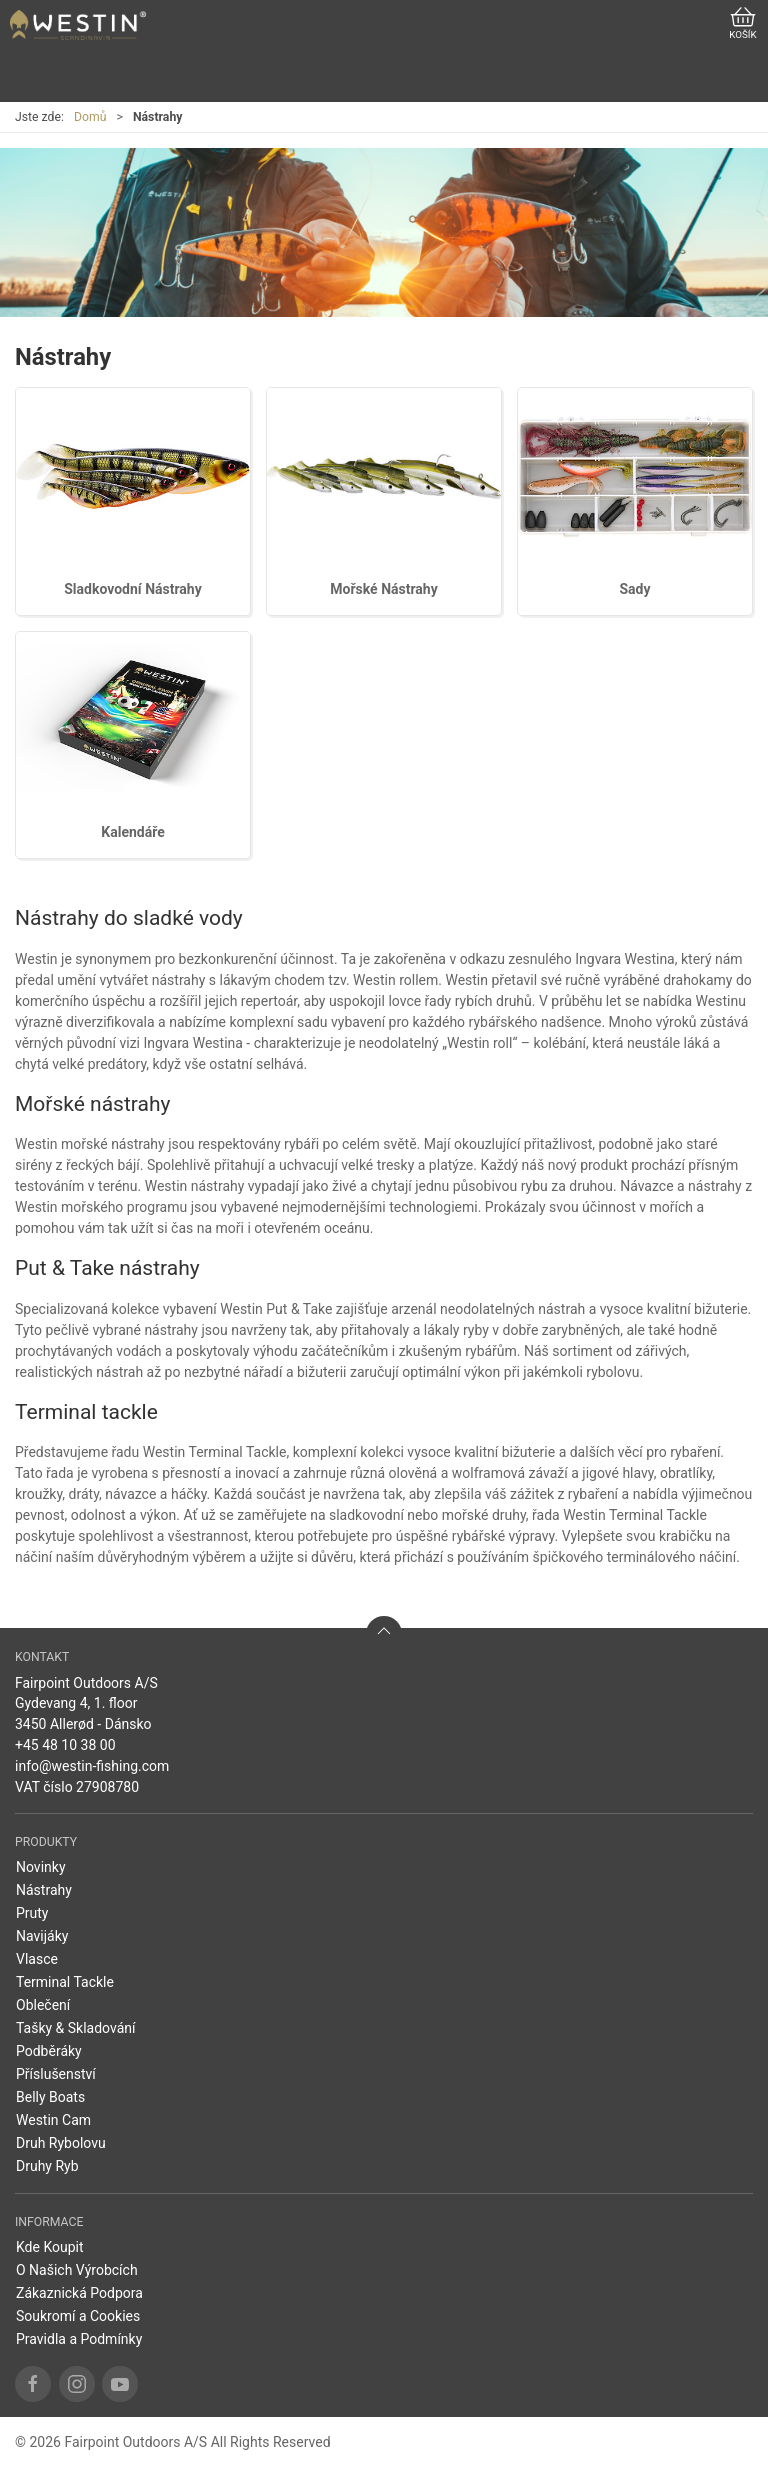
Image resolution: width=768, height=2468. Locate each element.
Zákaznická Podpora (79, 2293)
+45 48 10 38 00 (65, 1745)
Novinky (41, 1867)
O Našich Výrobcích (77, 2270)
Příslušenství (56, 2074)
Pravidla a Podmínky (79, 2339)
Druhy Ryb (47, 2166)
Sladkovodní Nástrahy (132, 589)
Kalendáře (132, 832)
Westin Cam (53, 2120)
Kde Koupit (50, 2247)
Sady (634, 589)
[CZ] (78, 25)
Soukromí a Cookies (78, 2316)
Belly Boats (50, 2097)
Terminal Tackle (65, 1982)
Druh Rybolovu (61, 2143)
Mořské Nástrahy (383, 589)
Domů (90, 117)
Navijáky (42, 1936)
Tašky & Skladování (76, 2028)
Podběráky (49, 2051)
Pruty (32, 1913)
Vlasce (37, 1959)
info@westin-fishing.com (92, 1766)
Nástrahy (44, 1890)
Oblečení (43, 2005)
